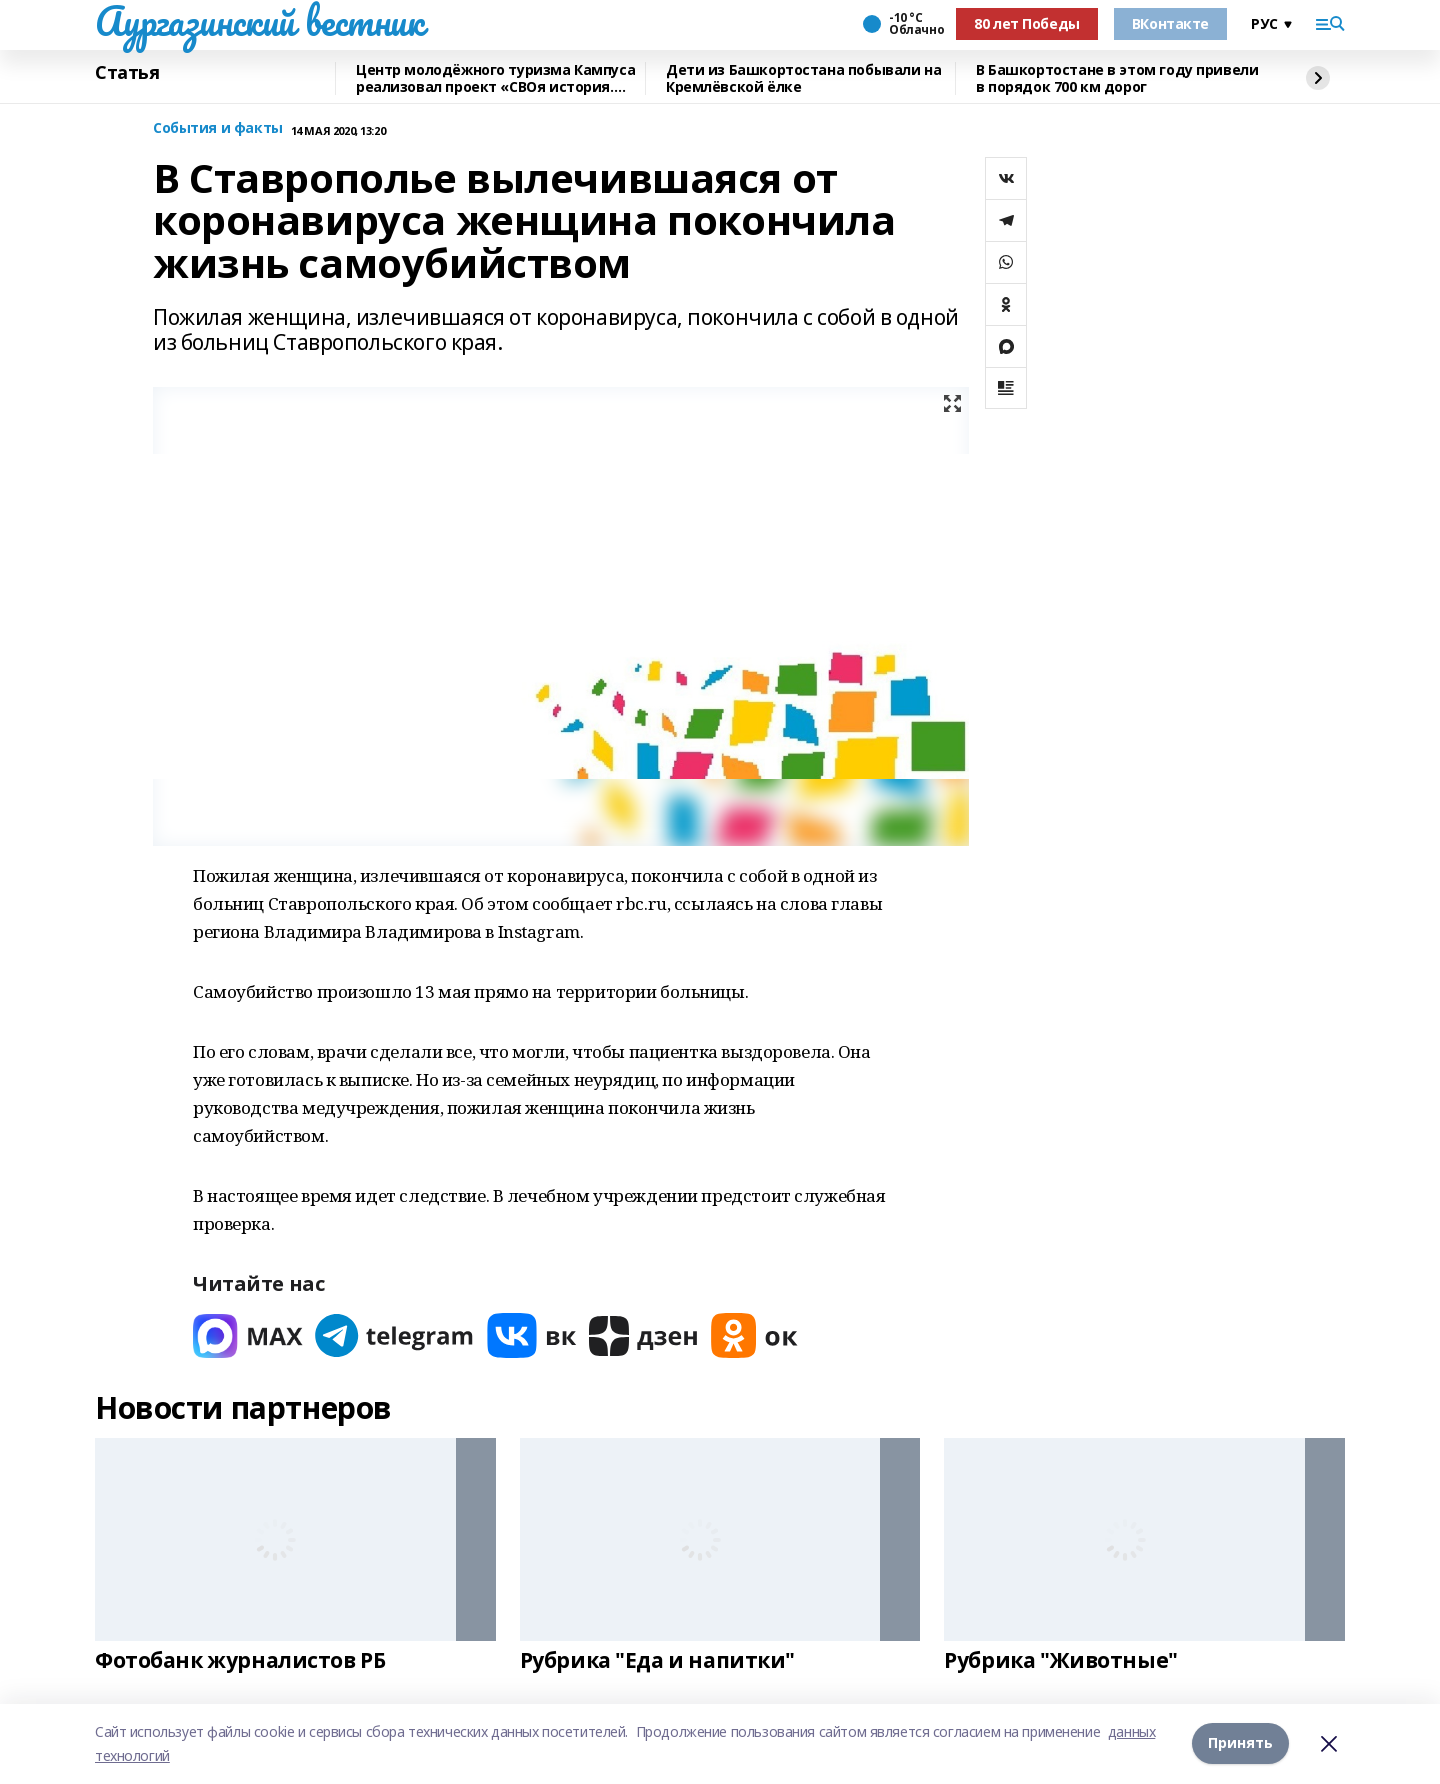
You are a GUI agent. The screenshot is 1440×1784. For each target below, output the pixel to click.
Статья (127, 73)
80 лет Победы (1027, 23)
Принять (1240, 1743)
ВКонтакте (1170, 23)
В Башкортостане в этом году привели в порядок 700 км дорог (1117, 78)
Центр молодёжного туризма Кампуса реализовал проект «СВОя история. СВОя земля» (495, 78)
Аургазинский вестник (259, 21)
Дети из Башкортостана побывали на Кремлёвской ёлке (803, 78)
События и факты (218, 128)
